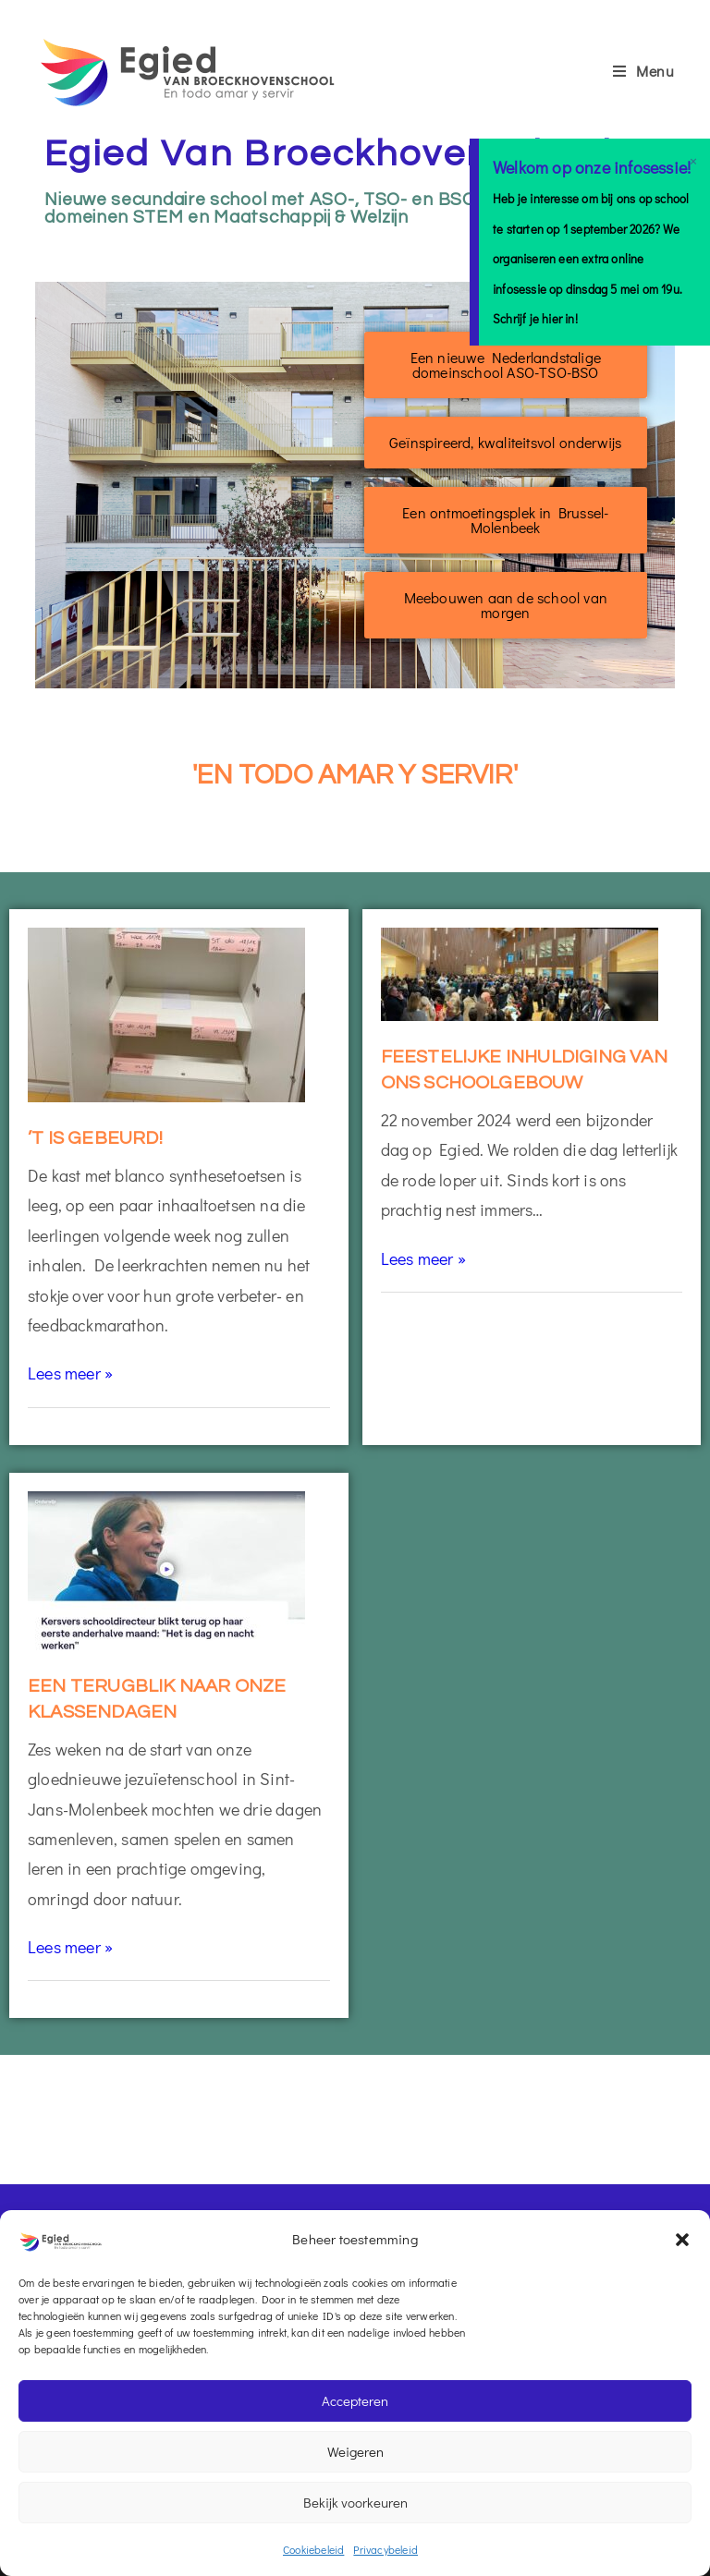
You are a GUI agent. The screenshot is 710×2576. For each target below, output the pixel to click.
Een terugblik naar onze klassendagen (157, 1699)
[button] (682, 2239)
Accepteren (355, 2400)
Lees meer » (70, 1373)
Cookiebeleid (313, 2549)
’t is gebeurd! (95, 1138)
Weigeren (355, 2451)
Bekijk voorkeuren (355, 2502)
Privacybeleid (385, 2549)
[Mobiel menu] (644, 70)
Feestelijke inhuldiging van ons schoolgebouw (524, 1070)
